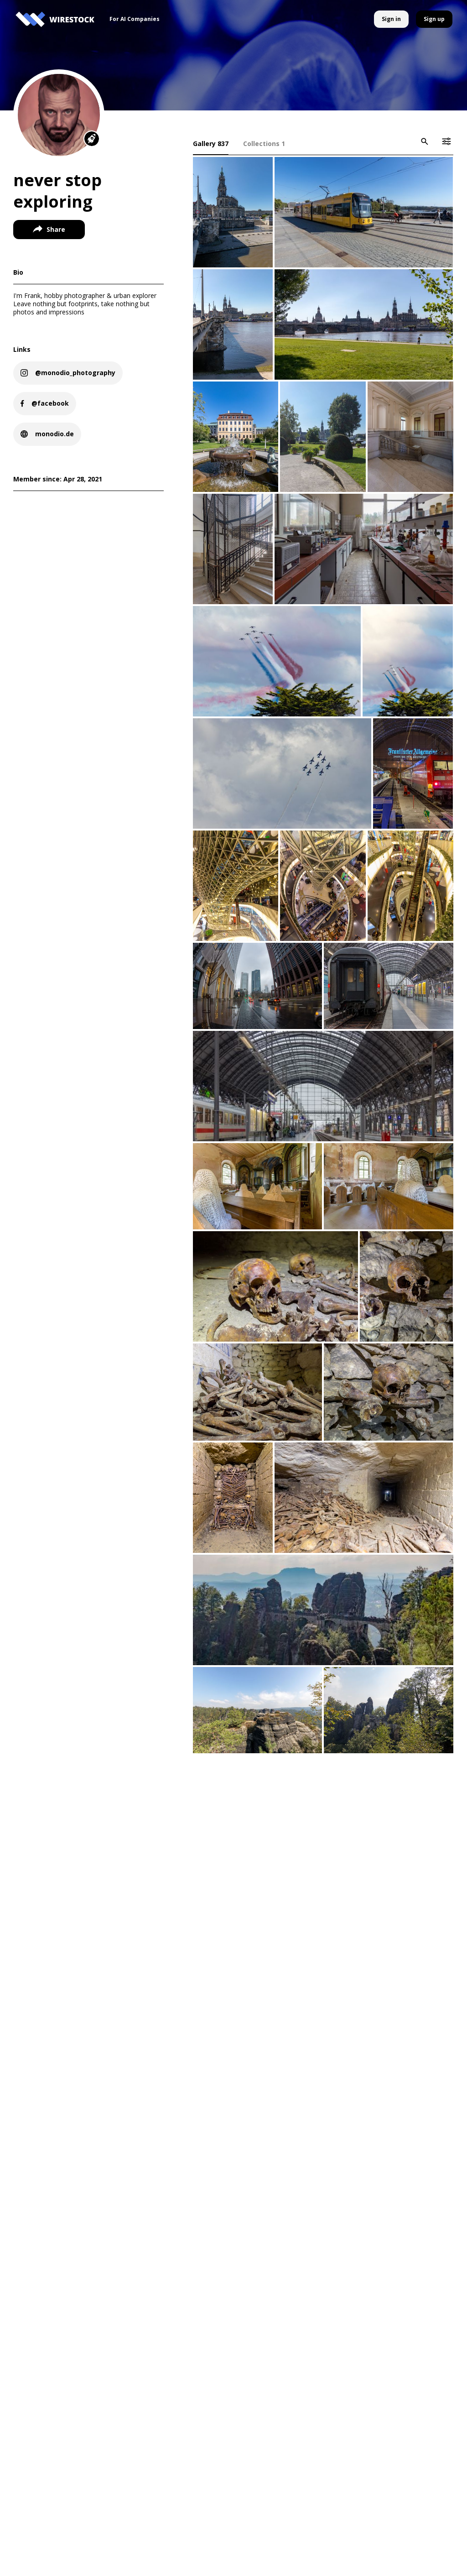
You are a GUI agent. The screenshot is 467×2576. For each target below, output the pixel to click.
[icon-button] (423, 141)
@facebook (50, 403)
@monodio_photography (76, 373)
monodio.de (55, 434)
